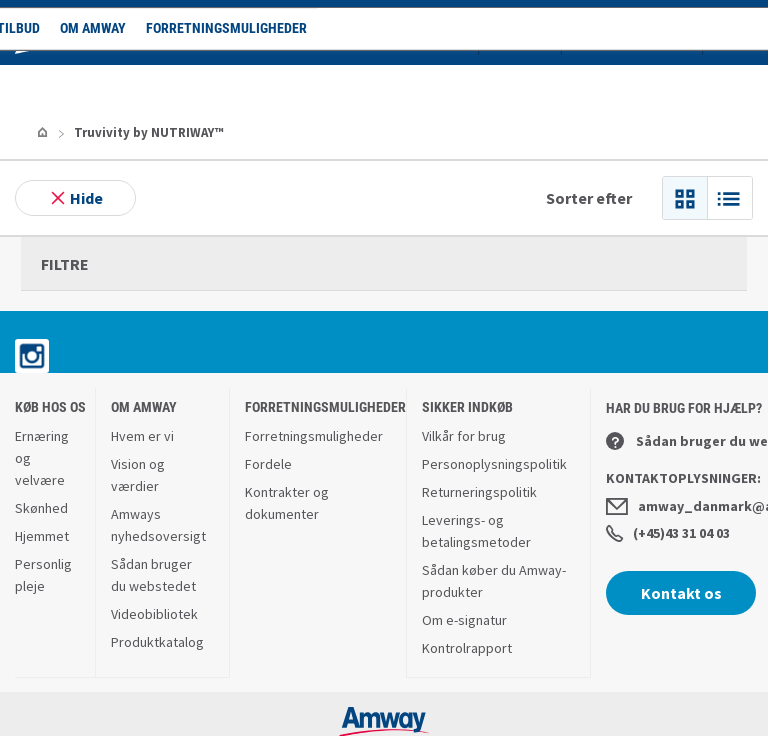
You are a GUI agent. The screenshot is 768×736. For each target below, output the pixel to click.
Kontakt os (681, 533)
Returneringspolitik (479, 432)
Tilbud (140, 85)
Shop (60, 85)
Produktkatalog (157, 582)
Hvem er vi (142, 376)
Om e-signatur (464, 560)
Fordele (268, 404)
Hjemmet (42, 476)
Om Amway (215, 85)
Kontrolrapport (467, 588)
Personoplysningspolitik (494, 404)
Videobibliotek (154, 554)
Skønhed (41, 448)
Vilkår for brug (464, 376)
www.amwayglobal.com (384, 709)
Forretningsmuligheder (348, 85)
